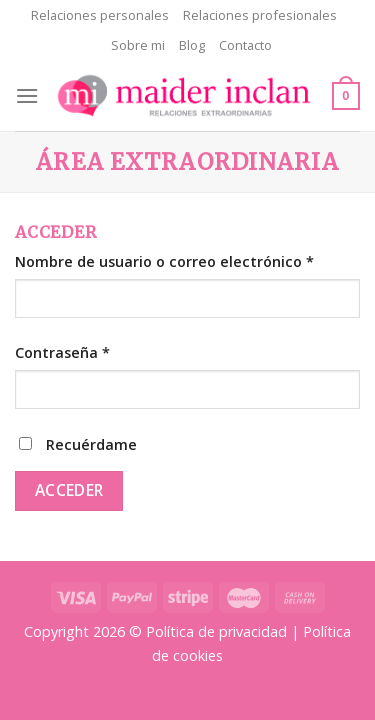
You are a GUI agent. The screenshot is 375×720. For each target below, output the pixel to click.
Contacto (245, 45)
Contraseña (62, 352)
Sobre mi (138, 45)
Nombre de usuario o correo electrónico (164, 261)
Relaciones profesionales (260, 15)
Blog (192, 45)
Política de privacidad (216, 631)
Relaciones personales (100, 15)
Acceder (69, 490)
